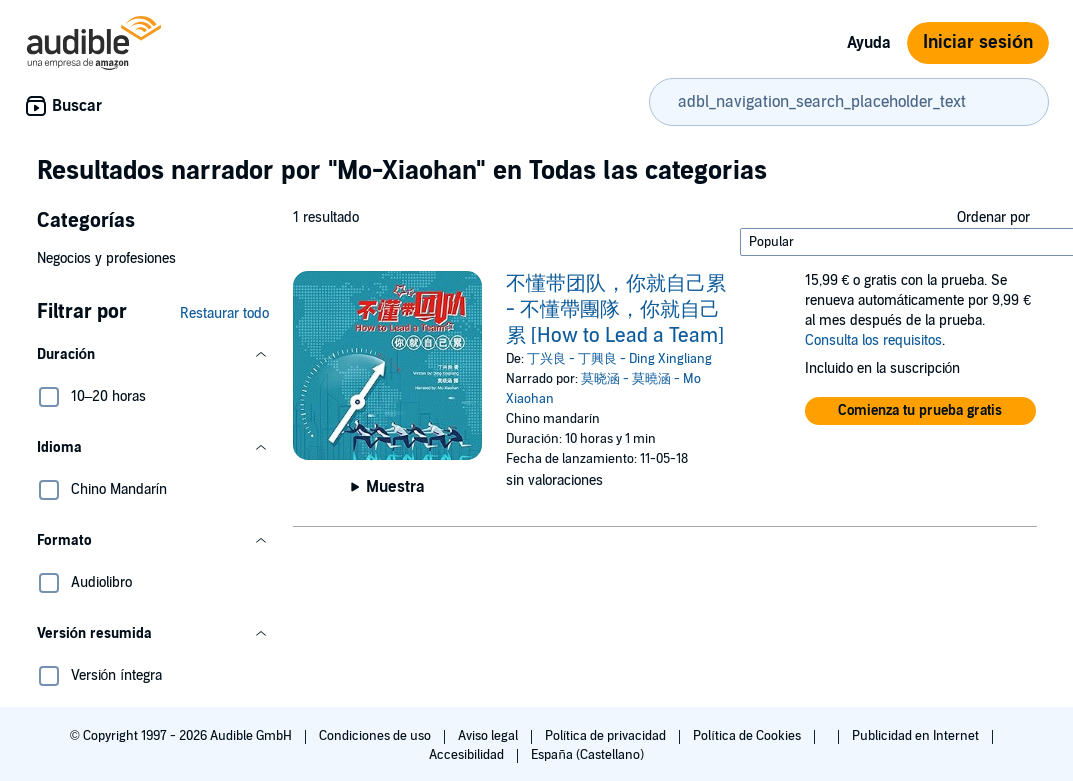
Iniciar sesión (978, 42)
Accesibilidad (468, 755)
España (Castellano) (587, 755)
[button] (153, 355)
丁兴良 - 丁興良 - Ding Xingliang (619, 359)
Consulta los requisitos (873, 340)
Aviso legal (489, 736)
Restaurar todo (224, 313)
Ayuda (869, 43)
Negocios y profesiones (106, 258)
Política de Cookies (748, 736)
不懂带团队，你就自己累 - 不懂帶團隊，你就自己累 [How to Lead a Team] (616, 310)
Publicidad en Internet (917, 736)
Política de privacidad (607, 736)
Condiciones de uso (376, 736)
